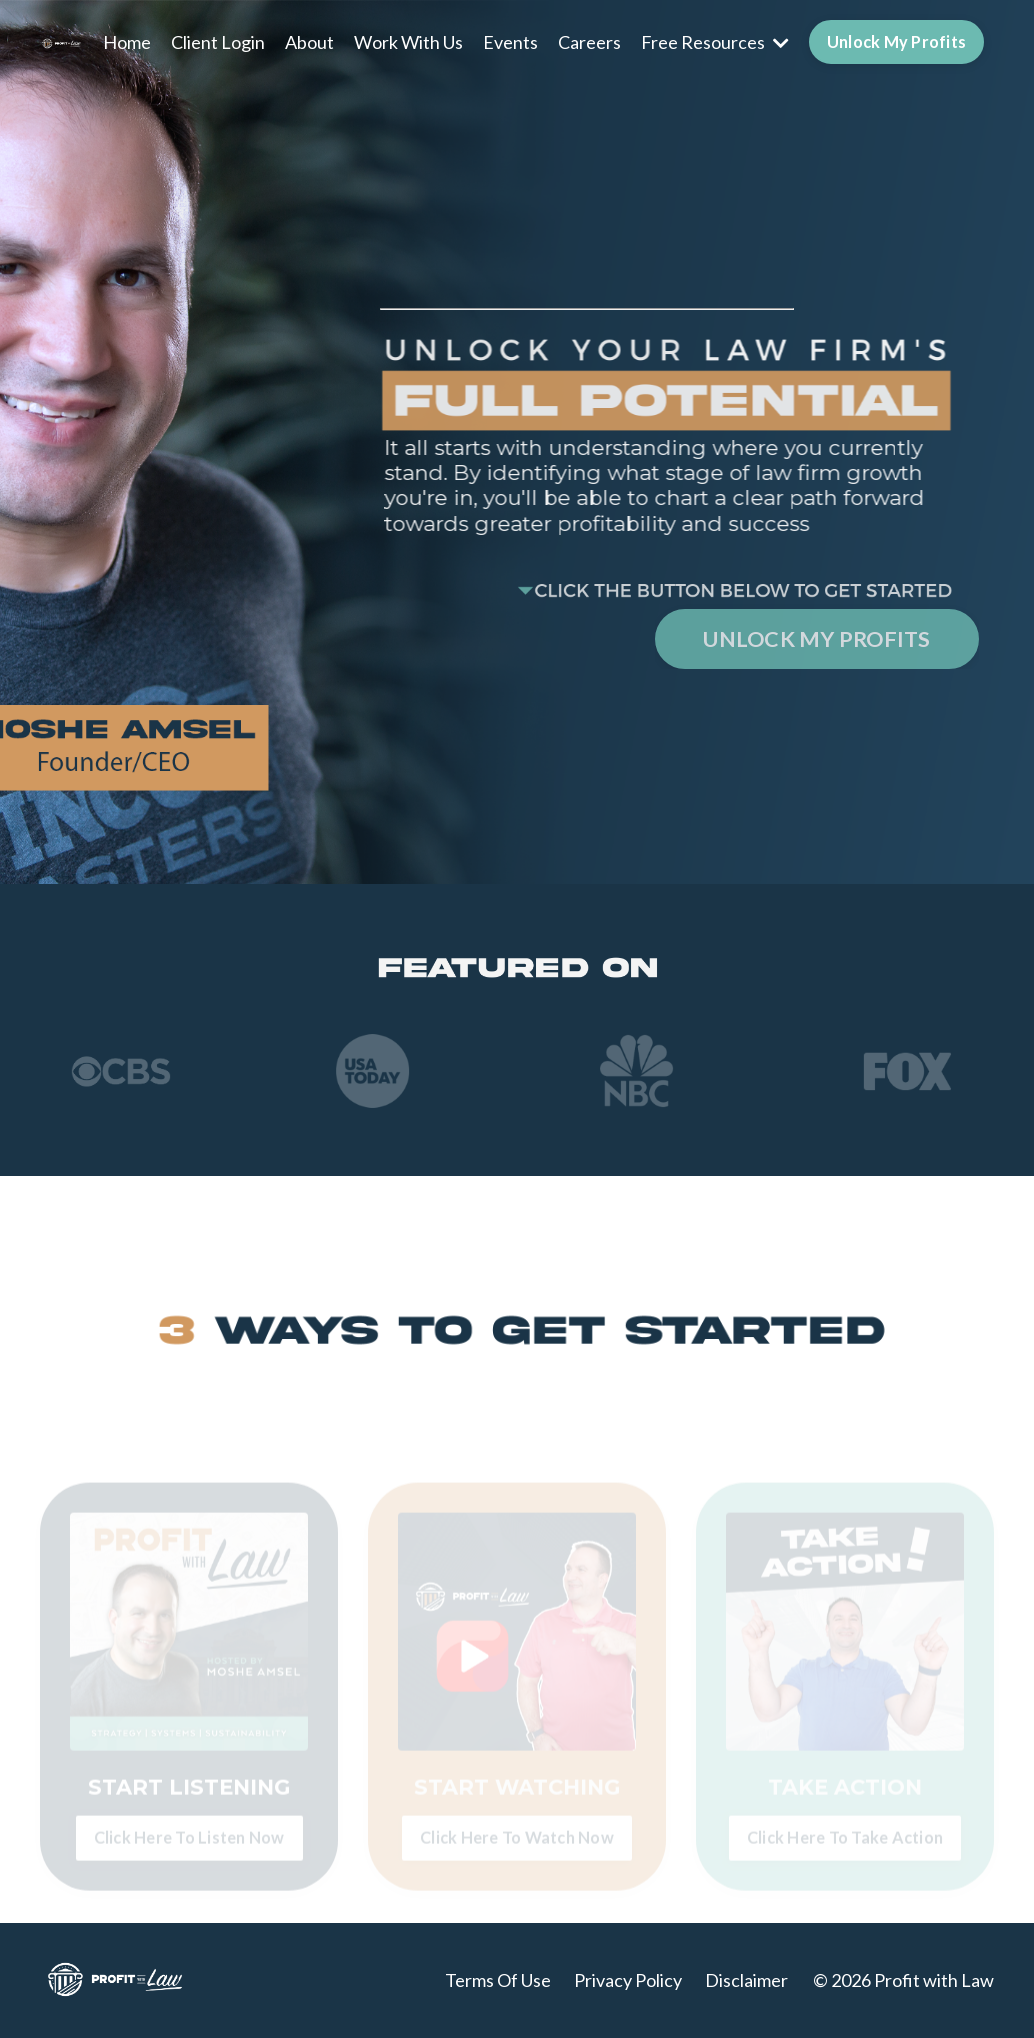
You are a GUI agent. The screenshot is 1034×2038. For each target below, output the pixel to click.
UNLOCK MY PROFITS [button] (816, 639)
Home (127, 42)
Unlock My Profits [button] (896, 41)
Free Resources (715, 42)
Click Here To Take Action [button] (845, 1849)
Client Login (218, 42)
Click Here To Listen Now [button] (189, 1849)
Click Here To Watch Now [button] (517, 1849)
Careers (589, 42)
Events (510, 42)
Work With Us (408, 42)
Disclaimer (746, 1980)
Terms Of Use (498, 1980)
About (309, 42)
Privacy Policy (628, 1980)
